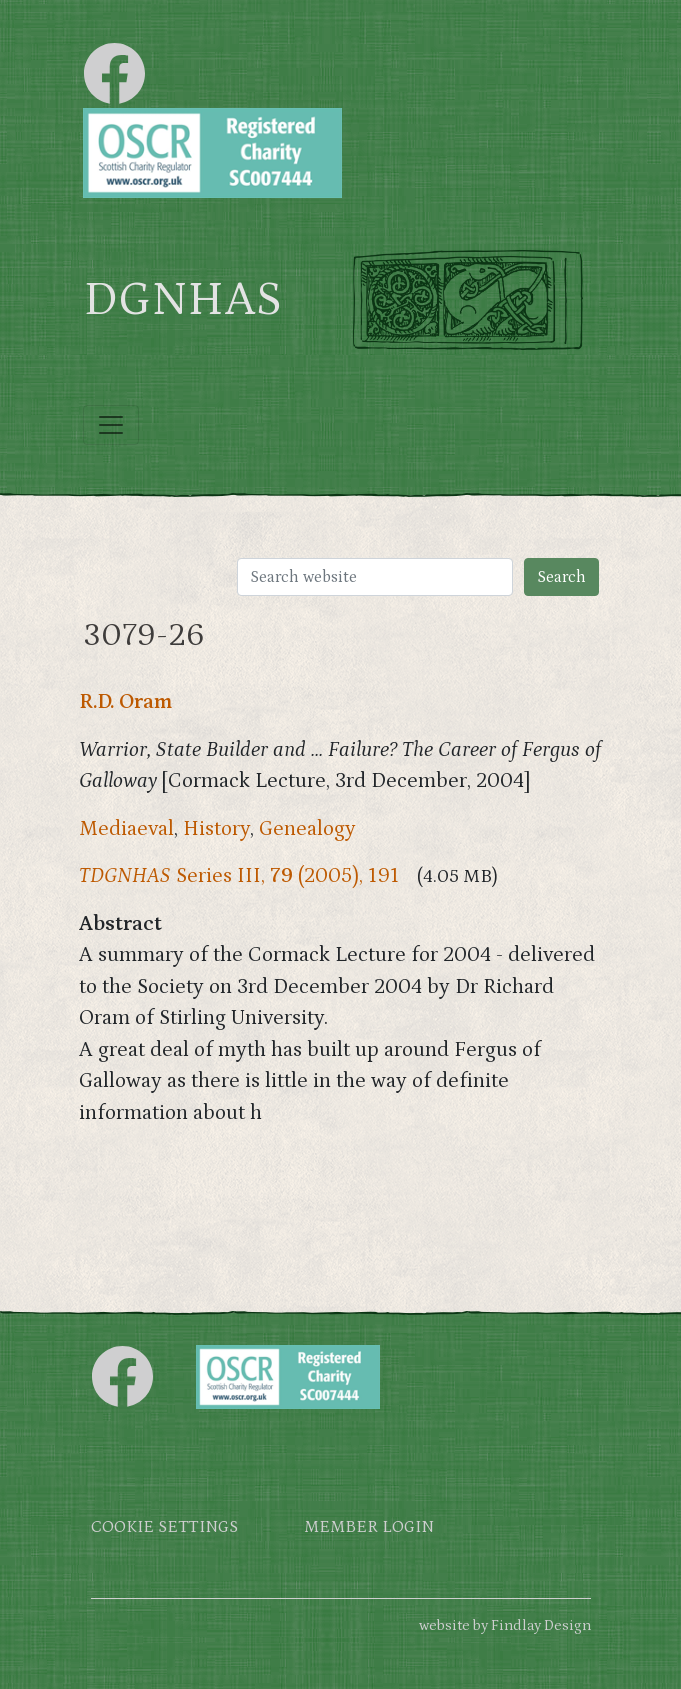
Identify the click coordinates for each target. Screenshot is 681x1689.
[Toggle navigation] (111, 425)
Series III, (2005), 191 (239, 876)
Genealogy (307, 829)
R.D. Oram (125, 702)
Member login (369, 1527)
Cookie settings (164, 1527)
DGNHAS (182, 300)
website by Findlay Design (505, 1625)
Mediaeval (126, 829)
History (216, 829)
